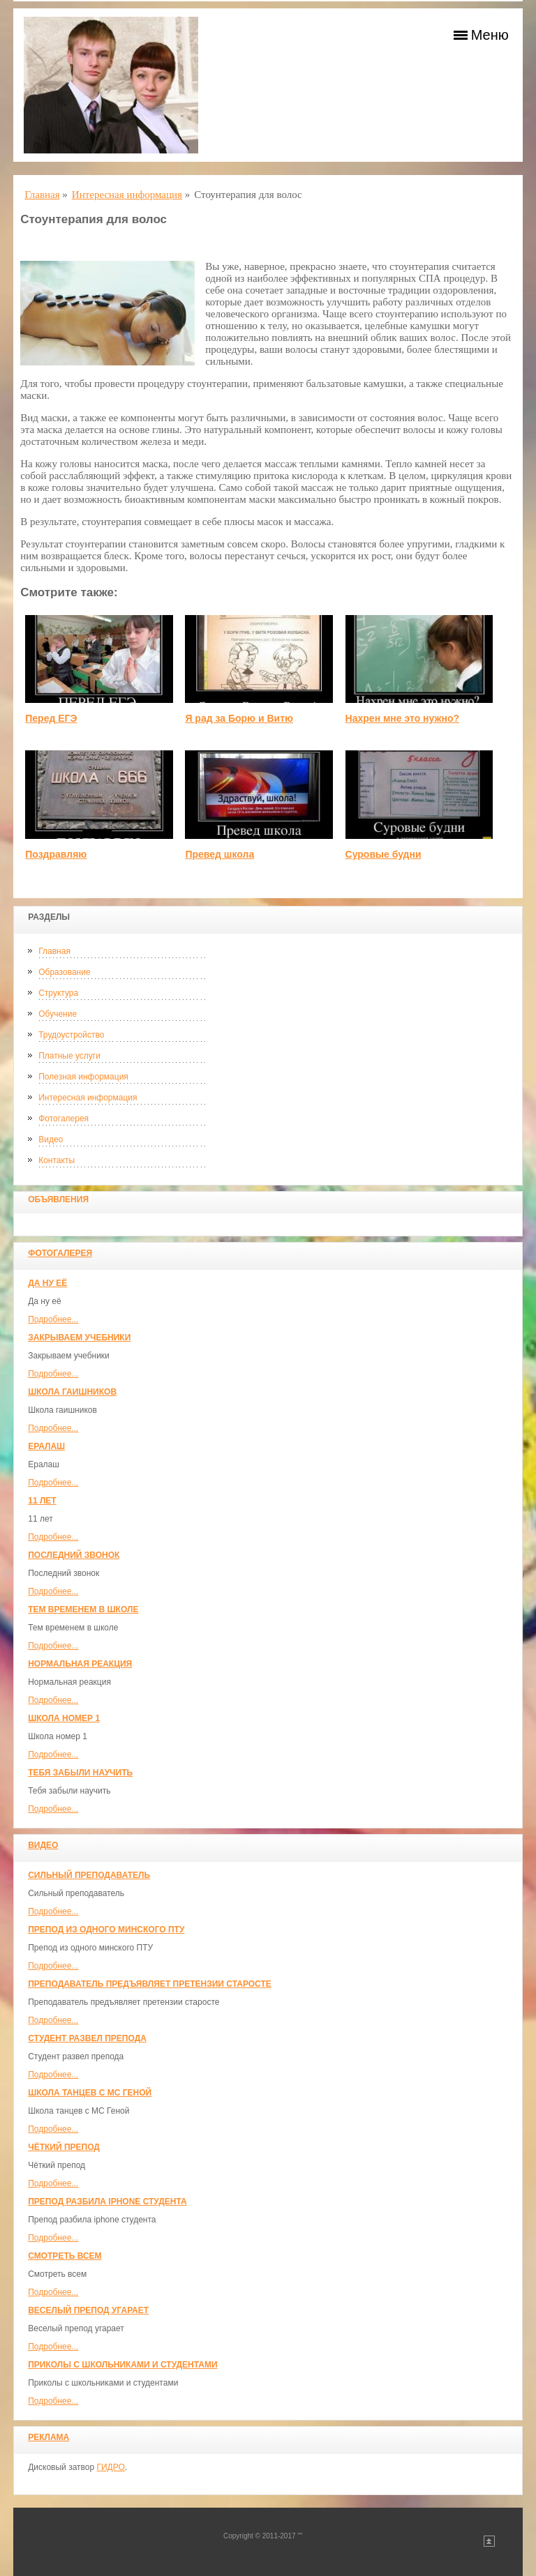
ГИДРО (110, 2467)
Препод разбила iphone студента (107, 2201)
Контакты (56, 1160)
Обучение (57, 1014)
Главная (54, 951)
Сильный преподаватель (89, 1875)
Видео (50, 1139)
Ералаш (46, 1446)
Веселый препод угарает (88, 2310)
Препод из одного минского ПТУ (106, 1929)
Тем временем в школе (83, 1609)
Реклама (48, 2437)
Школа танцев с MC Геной (89, 2093)
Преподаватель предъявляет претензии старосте (149, 1984)
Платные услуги (69, 1056)
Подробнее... (53, 1319)
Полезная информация (83, 1077)
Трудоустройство (71, 1035)
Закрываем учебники (79, 1337)
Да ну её (47, 1283)
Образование (64, 972)
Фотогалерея (63, 1118)
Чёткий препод (64, 2147)
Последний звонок (73, 1555)
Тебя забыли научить (80, 1773)
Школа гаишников (72, 1392)
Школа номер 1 (64, 1718)
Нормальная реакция (80, 1664)
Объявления (58, 1199)
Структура (58, 993)
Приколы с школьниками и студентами (122, 2365)
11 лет (42, 1501)
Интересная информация (87, 1098)
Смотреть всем (64, 2256)
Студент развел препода (87, 2038)
